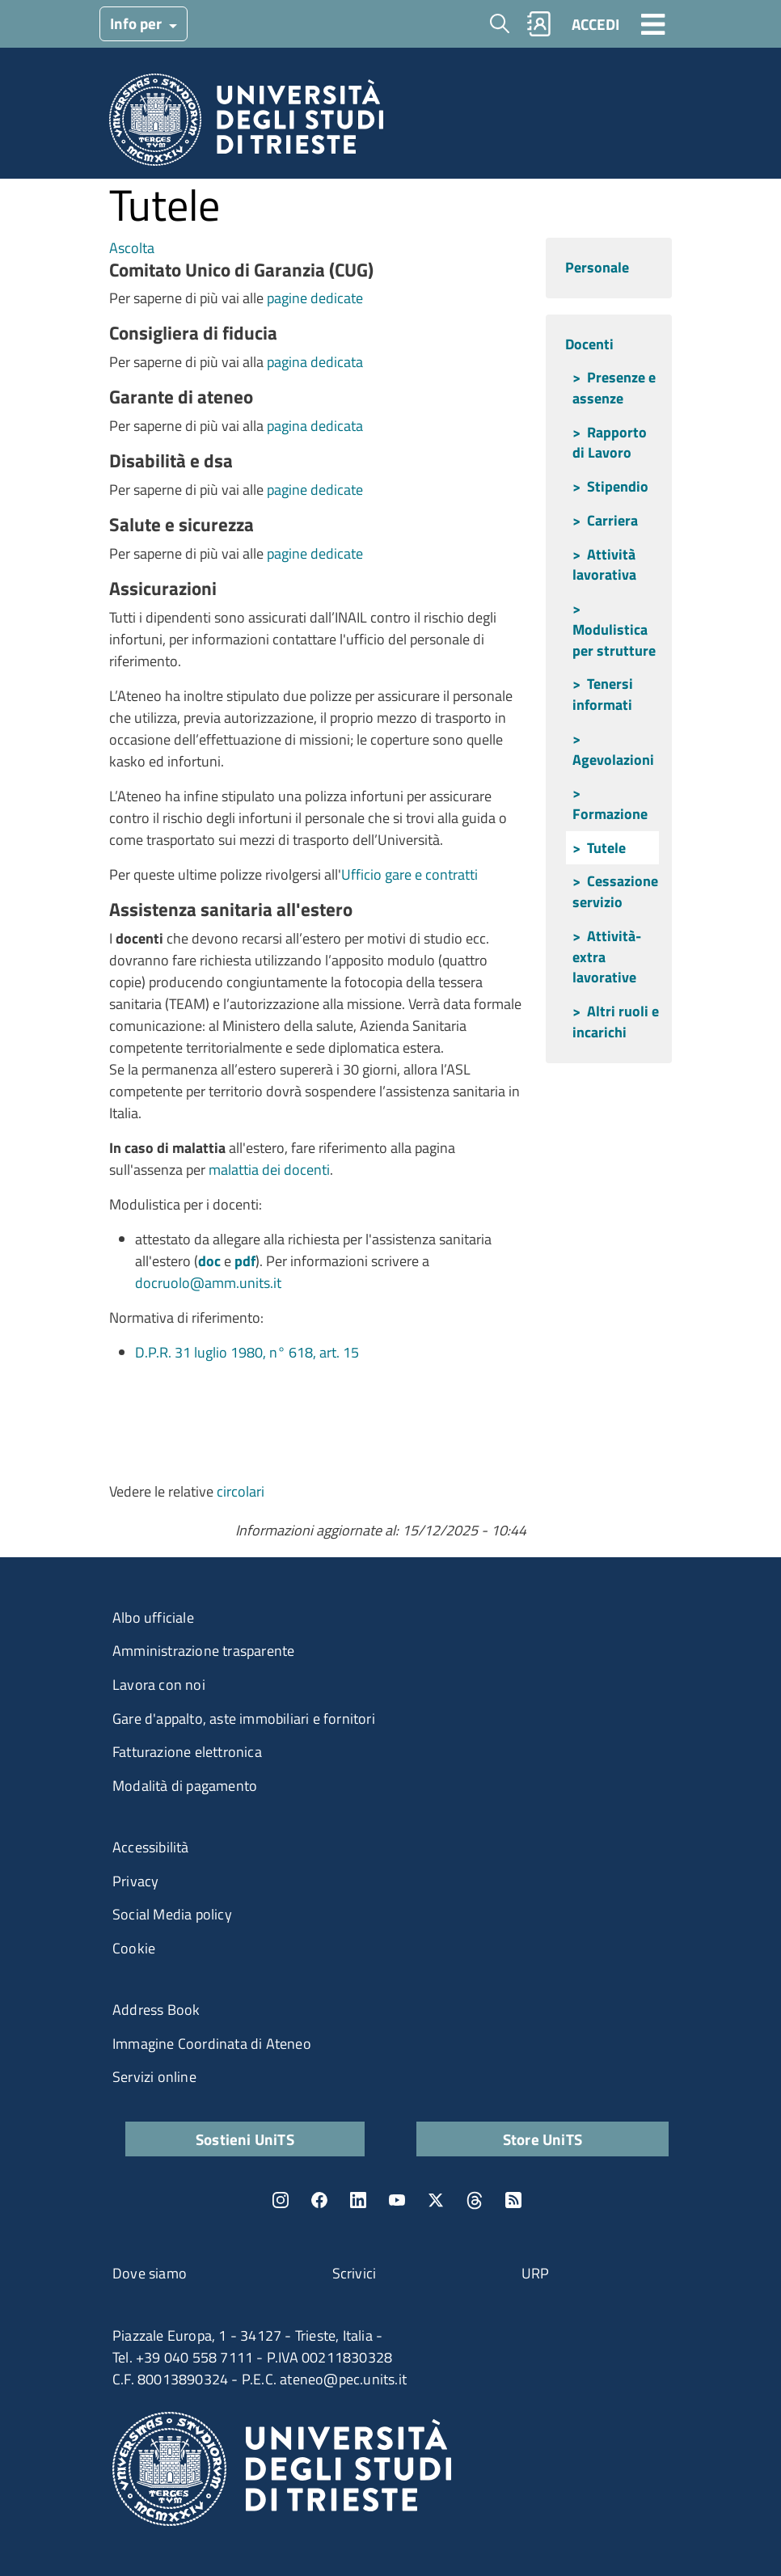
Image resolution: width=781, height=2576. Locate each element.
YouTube (397, 2200)
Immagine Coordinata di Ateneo (211, 2043)
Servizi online (154, 2077)
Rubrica (539, 23)
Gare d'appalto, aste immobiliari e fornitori (243, 1718)
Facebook (319, 2200)
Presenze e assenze (614, 387)
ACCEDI (595, 24)
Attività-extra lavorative (606, 956)
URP (535, 2273)
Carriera (612, 520)
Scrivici (354, 2273)
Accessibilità (150, 1847)
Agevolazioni (613, 760)
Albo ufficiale (153, 1617)
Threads (475, 2200)
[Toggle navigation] (653, 23)
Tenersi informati (602, 694)
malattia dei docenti (269, 1169)
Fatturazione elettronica (187, 1752)
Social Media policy (172, 1914)
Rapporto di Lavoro (609, 442)
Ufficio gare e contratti (409, 874)
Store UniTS (542, 2139)
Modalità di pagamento (184, 1786)
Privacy (135, 1881)
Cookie (133, 1948)
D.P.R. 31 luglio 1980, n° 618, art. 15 (247, 1352)
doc (209, 1261)
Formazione (610, 814)
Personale (597, 267)
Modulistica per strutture (614, 640)
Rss (513, 2200)
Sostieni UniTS (245, 2139)
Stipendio (617, 486)
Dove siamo (149, 2273)
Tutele (606, 848)
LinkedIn (358, 2200)
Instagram (280, 2200)
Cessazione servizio (615, 891)
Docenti (589, 344)
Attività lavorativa (604, 564)
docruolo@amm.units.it (208, 1283)
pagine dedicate (313, 298)
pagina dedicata (315, 362)
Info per (137, 23)
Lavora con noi (158, 1685)
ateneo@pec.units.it (343, 2379)
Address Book (156, 2010)
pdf (244, 1261)
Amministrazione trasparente (203, 1651)
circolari (240, 1491)
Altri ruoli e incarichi (615, 1021)
